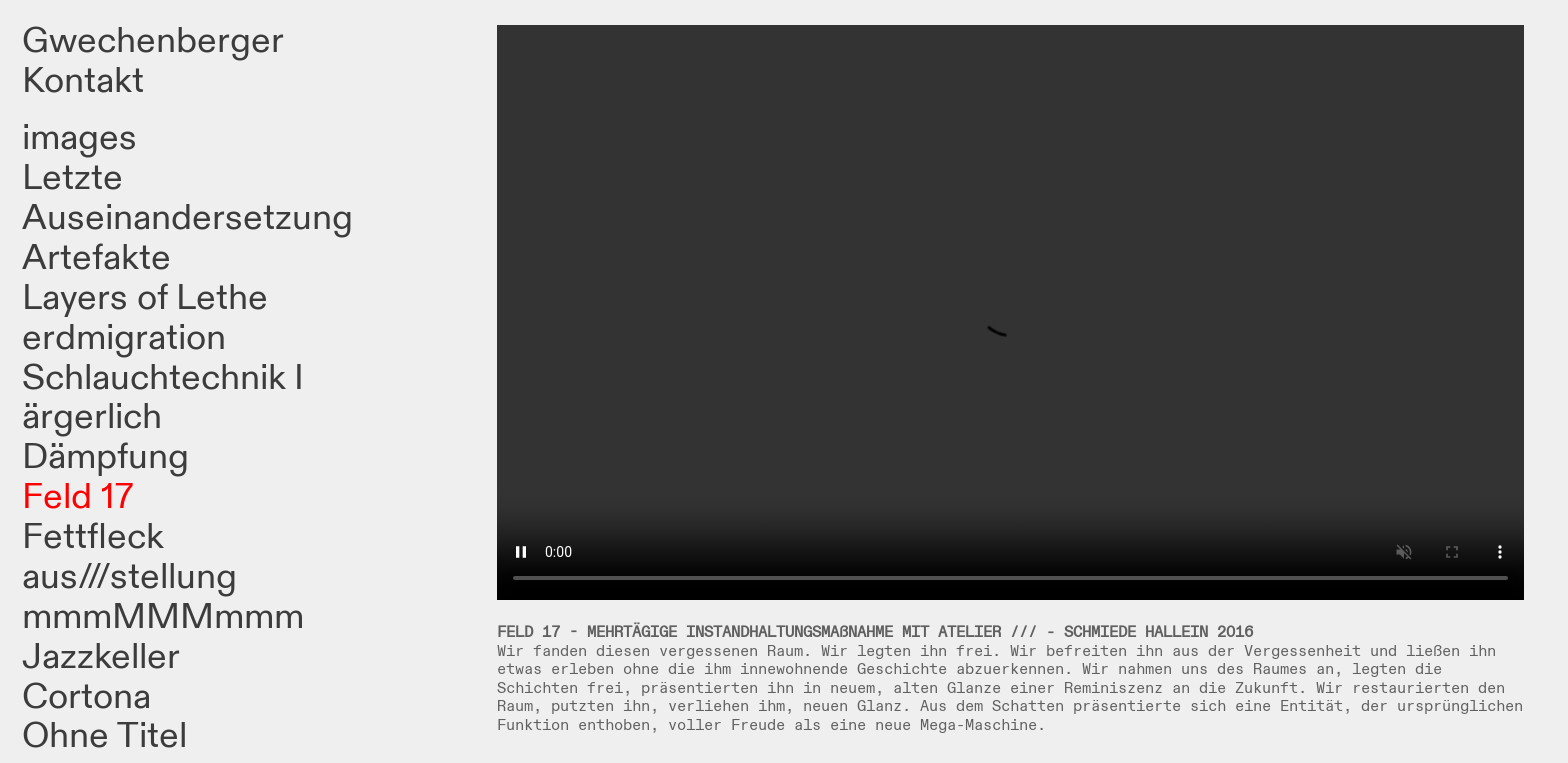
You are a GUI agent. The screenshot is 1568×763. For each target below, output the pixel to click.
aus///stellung (129, 577)
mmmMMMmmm (163, 617)
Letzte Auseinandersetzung (187, 198)
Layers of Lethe (145, 298)
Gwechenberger (153, 41)
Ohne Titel (104, 736)
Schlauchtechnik (153, 378)
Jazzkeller (101, 657)
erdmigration (124, 338)
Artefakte (96, 258)
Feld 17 (78, 497)
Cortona (86, 697)
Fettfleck (93, 537)
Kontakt (83, 81)
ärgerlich (92, 417)
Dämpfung (105, 457)
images (79, 138)
